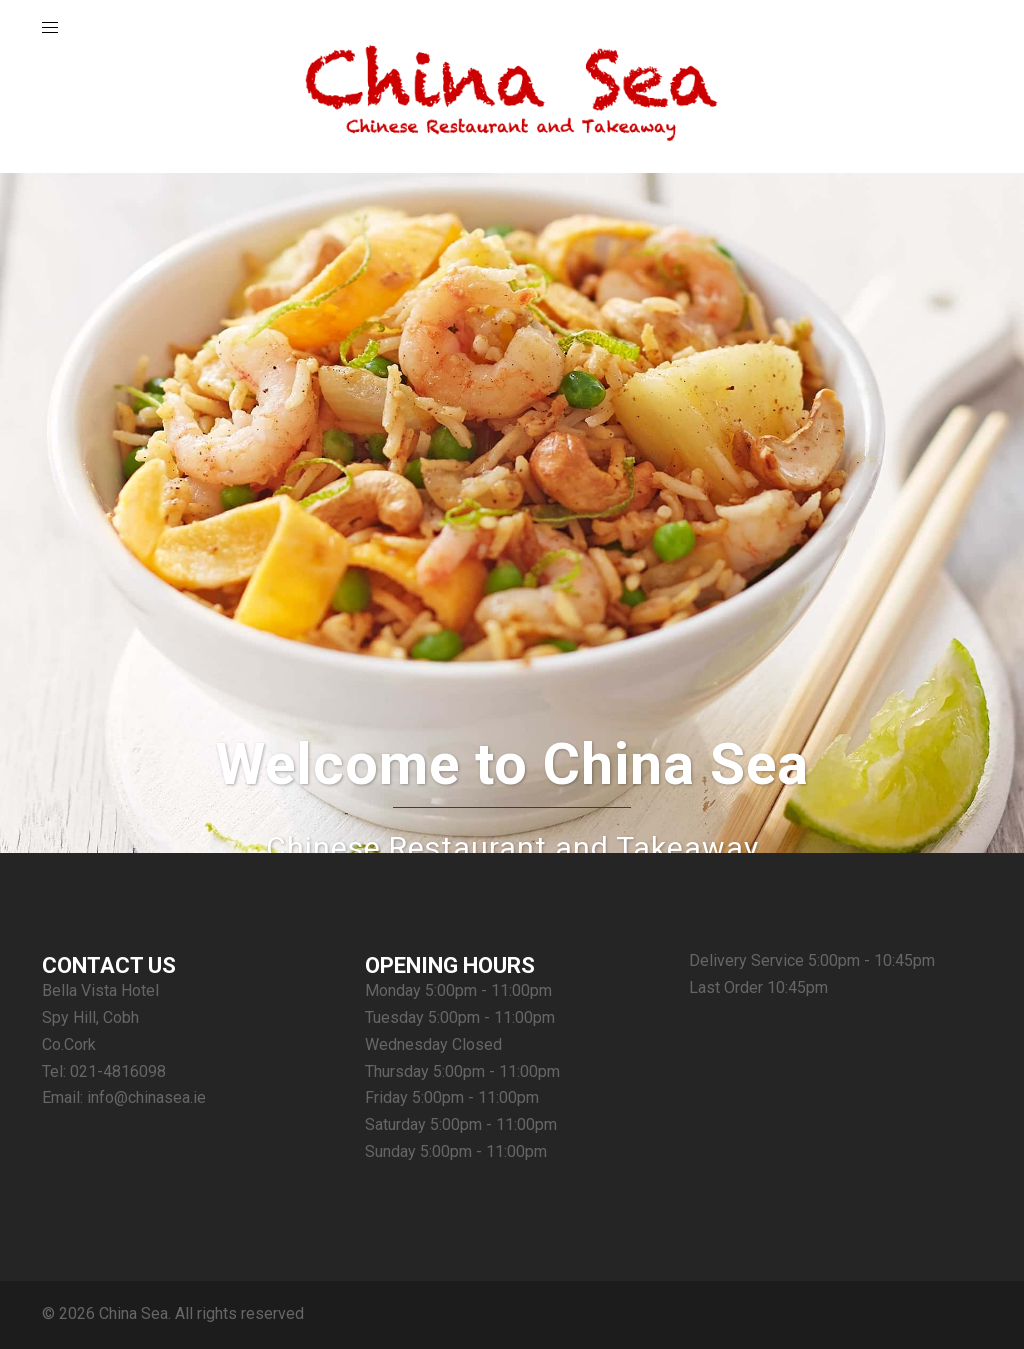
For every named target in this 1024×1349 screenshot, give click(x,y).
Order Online (512, 609)
